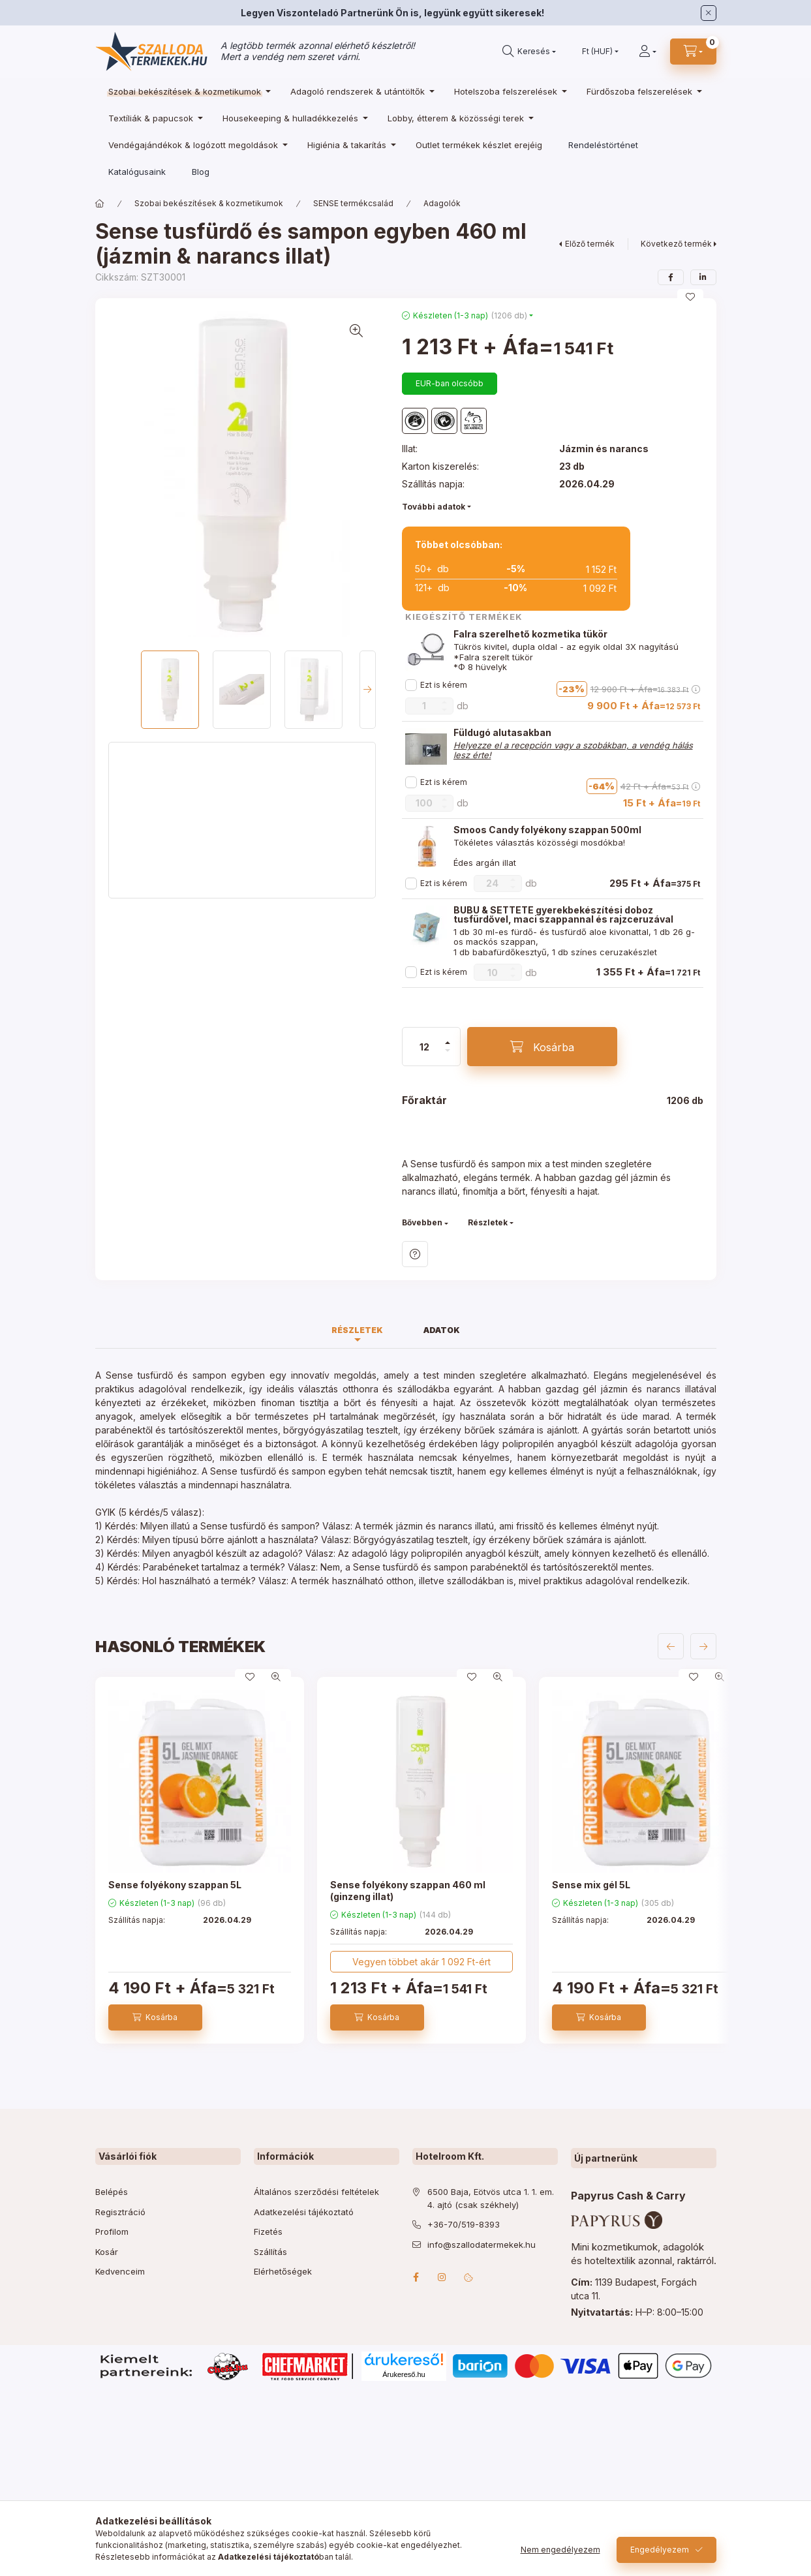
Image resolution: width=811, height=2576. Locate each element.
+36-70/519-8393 (463, 2224)
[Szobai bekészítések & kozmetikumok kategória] (186, 91)
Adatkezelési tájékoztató (304, 2212)
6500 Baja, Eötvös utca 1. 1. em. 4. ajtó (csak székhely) (490, 2198)
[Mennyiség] (424, 1047)
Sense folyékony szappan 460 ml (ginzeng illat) (407, 1890)
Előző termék (590, 244)
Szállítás (270, 2251)
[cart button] (693, 51)
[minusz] (447, 1050)
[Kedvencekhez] (690, 297)
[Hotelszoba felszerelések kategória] (507, 91)
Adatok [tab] (441, 1330)
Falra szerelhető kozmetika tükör (530, 634)
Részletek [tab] (357, 1330)
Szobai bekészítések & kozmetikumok (208, 203)
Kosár (106, 2251)
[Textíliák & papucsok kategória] (152, 117)
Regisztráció (120, 2212)
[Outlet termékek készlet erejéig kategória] (479, 144)
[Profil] (647, 51)
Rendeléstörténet (603, 145)
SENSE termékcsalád (353, 203)
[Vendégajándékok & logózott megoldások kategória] (194, 144)
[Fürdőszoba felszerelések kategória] (641, 91)
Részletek (488, 1222)
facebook (416, 2277)
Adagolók (442, 203)
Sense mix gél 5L (591, 1884)
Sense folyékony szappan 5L (174, 1884)
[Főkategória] (99, 203)
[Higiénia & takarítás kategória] (348, 144)
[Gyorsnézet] (276, 1677)
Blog (200, 171)
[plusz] (447, 1043)
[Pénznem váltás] (597, 51)
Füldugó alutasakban (502, 732)
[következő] (703, 1646)
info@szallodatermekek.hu (481, 2244)
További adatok (433, 507)
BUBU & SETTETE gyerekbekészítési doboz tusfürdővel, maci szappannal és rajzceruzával (563, 915)
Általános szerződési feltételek (316, 2191)
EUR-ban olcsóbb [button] (449, 383)
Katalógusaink (137, 171)
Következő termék (676, 244)
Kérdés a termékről (415, 1254)
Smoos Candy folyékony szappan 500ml (547, 830)
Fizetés (268, 2231)
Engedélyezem (659, 2549)
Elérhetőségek (283, 2271)
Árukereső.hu (403, 2374)
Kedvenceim (120, 2271)
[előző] (671, 1646)
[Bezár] (708, 13)
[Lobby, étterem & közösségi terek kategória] (457, 117)
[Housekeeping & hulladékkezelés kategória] (292, 117)
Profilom (112, 2231)
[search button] (529, 51)
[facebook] (671, 277)
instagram (442, 2277)
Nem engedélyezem (560, 2549)
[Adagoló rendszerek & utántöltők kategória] (359, 91)
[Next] (368, 690)
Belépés (111, 2191)
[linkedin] (703, 277)
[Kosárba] (542, 1046)
